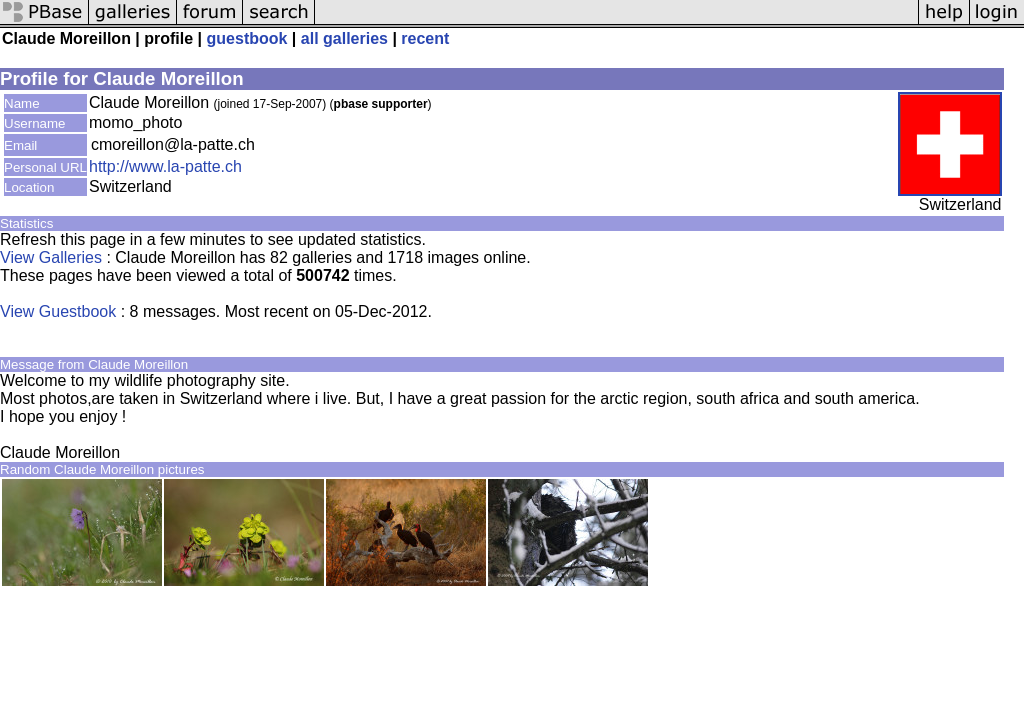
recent (425, 38)
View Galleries (51, 257)
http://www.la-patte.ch (165, 166)
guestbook (247, 38)
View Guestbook (58, 311)
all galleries (344, 38)
